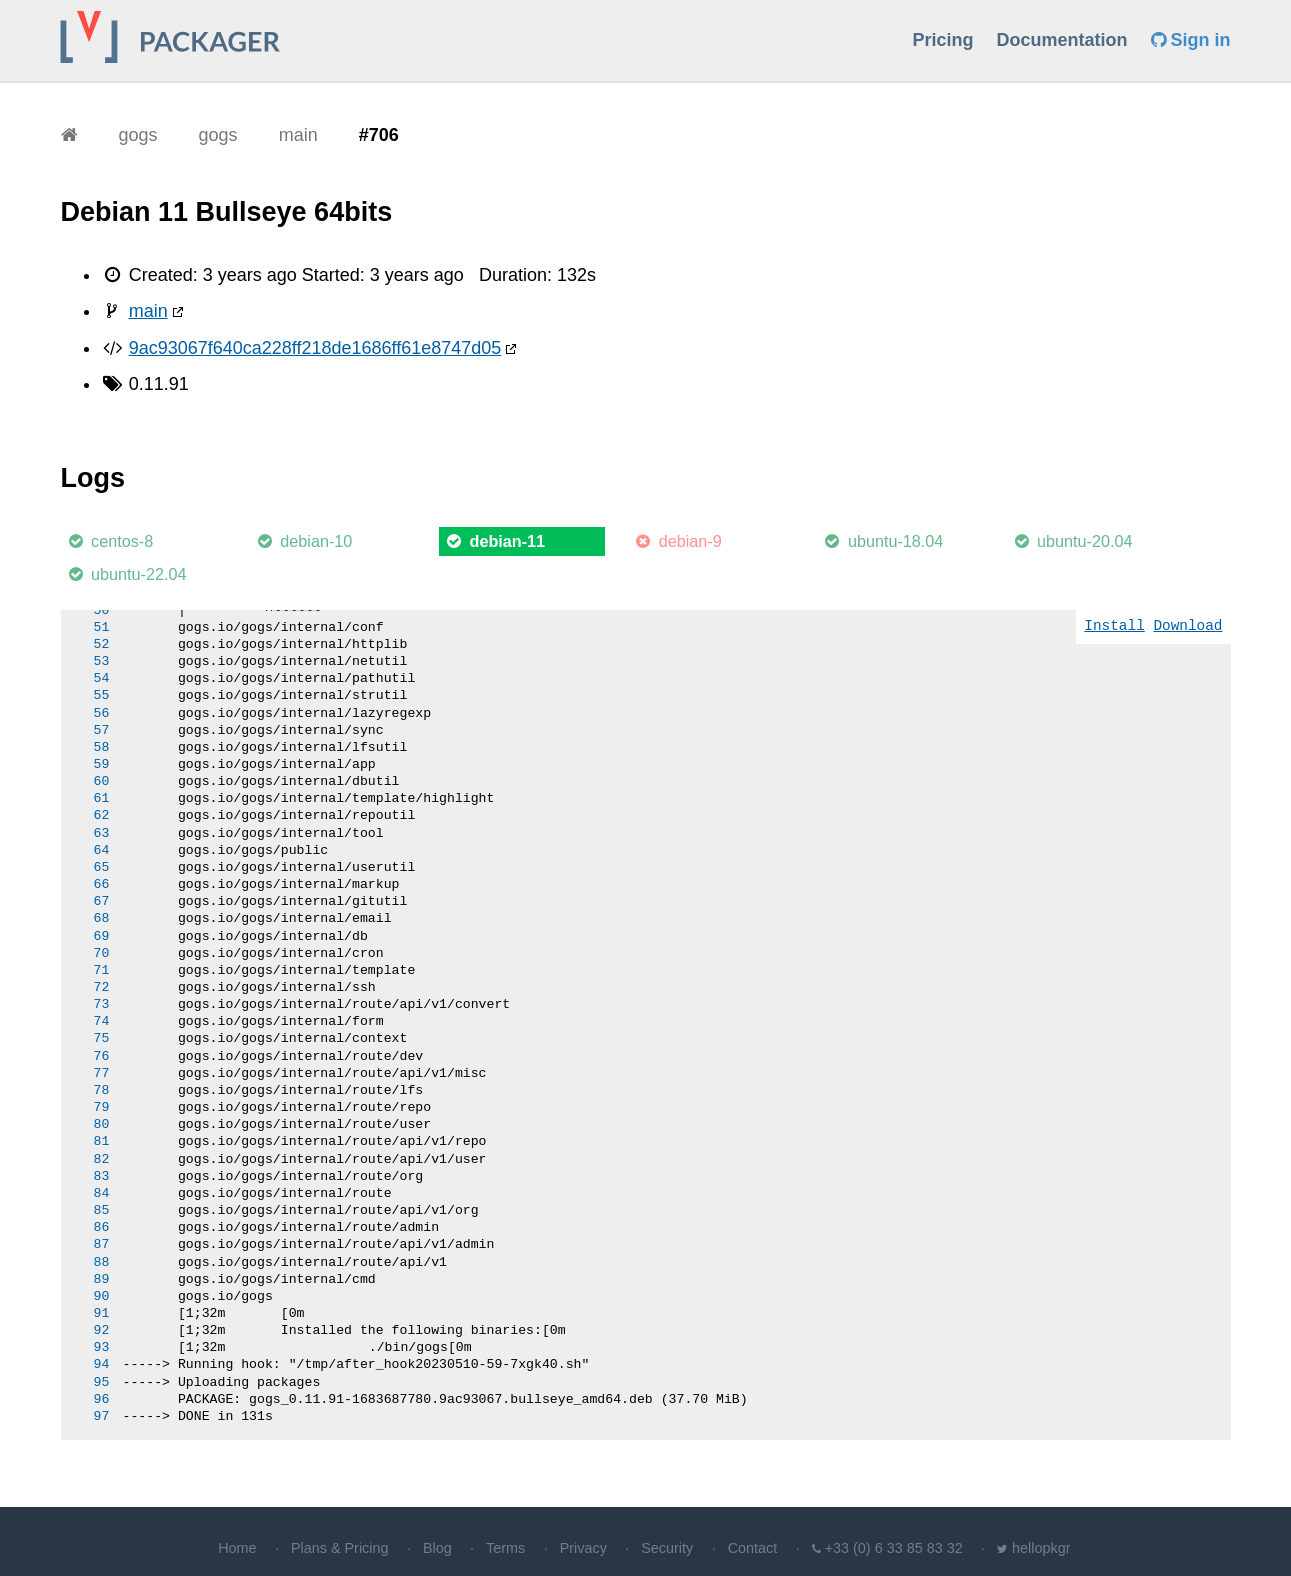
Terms (505, 1548)
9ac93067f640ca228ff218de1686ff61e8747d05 (315, 348)
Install (1114, 626)
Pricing (942, 40)
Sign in (1191, 40)
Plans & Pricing (340, 1548)
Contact (753, 1548)
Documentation (1061, 40)
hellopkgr (1041, 1548)
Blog (437, 1548)
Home (237, 1548)
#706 (379, 135)
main (298, 135)
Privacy (583, 1548)
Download (1187, 626)
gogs (138, 135)
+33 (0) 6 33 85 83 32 (894, 1548)
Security (667, 1548)
